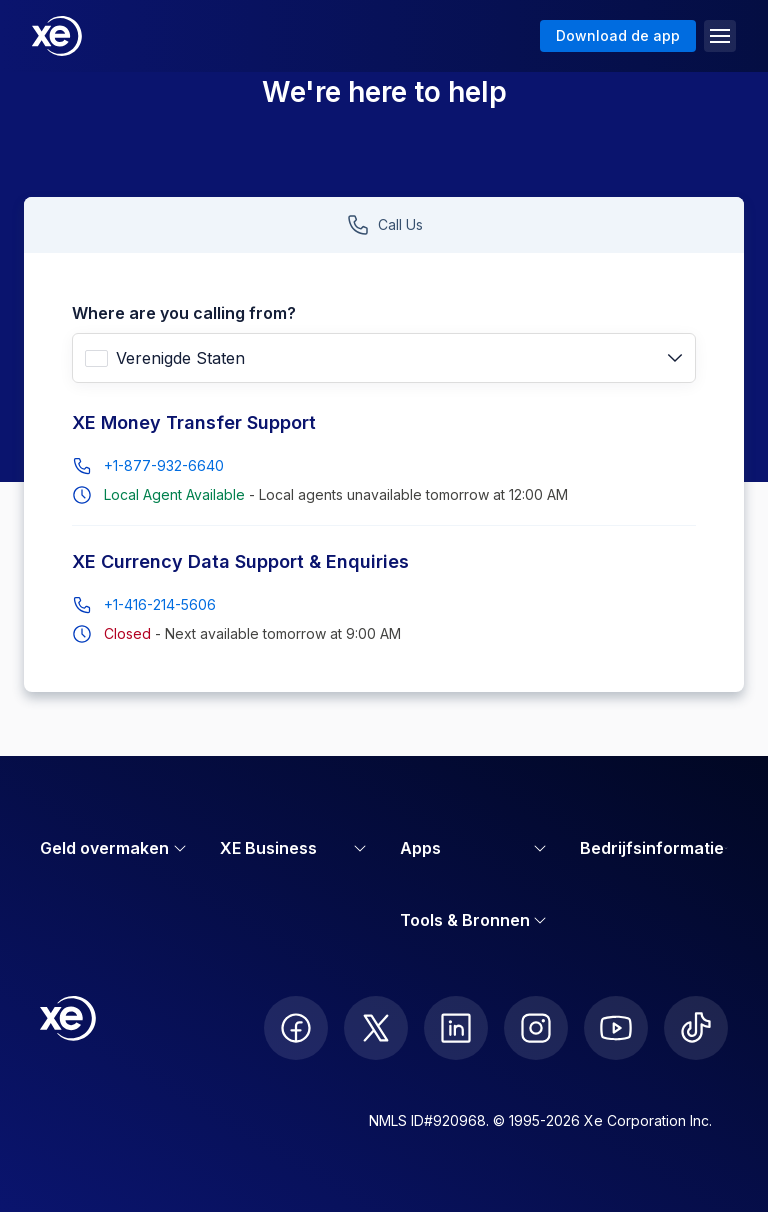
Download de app (618, 35)
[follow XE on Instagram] (536, 1028)
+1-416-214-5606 (160, 604)
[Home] (57, 36)
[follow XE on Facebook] (296, 1028)
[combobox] (384, 358)
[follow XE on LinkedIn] (456, 1028)
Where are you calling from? (184, 313)
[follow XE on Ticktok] (696, 1028)
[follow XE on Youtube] (616, 1028)
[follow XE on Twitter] (376, 1028)
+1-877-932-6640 (164, 465)
